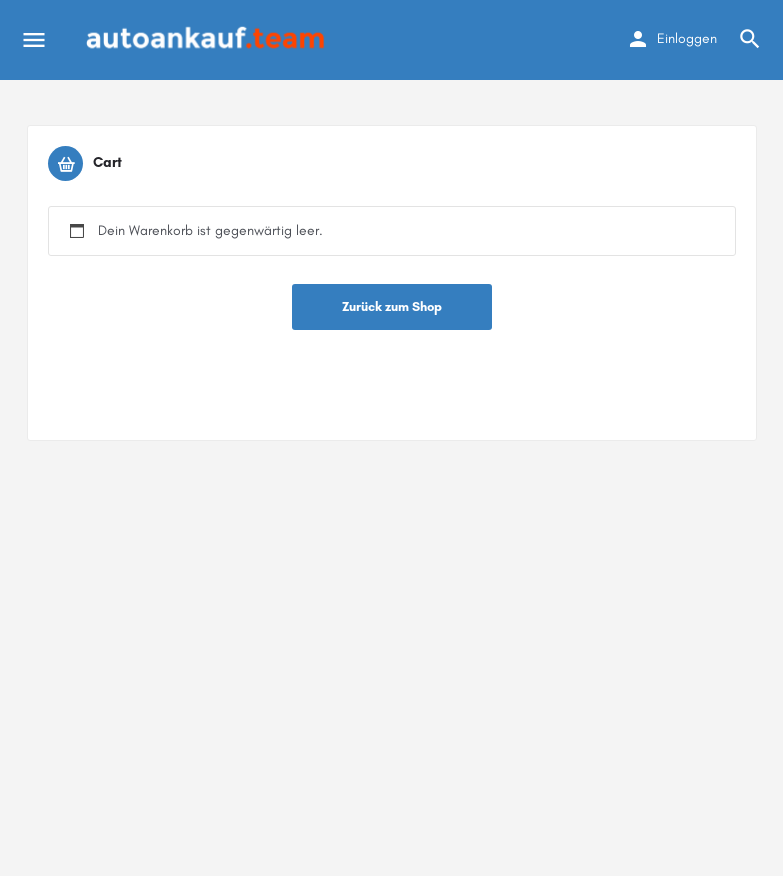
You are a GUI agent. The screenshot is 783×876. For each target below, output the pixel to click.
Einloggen (687, 38)
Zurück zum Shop (392, 306)
